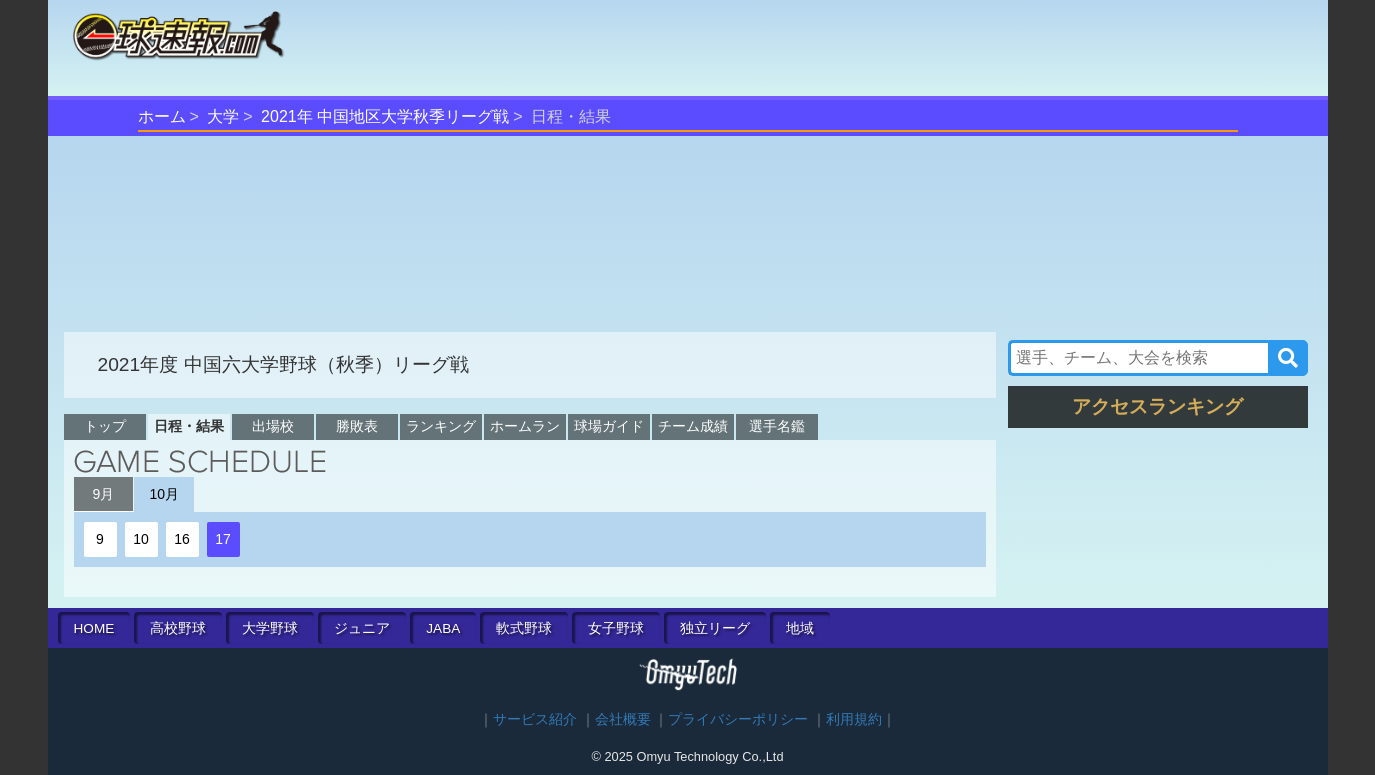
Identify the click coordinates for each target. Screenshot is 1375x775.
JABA (443, 628)
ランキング (441, 426)
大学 (223, 116)
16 (182, 539)
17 (223, 539)
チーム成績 (693, 426)
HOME (94, 628)
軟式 (524, 628)
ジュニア (362, 628)
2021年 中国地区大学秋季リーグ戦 (385, 116)
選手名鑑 (777, 426)
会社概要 (623, 719)
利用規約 (854, 719)
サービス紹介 (535, 719)
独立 (715, 628)
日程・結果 (189, 426)
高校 (178, 628)
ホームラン (525, 426)
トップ (105, 426)
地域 (800, 628)
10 (141, 539)
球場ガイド (609, 426)
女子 (616, 628)
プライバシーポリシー (738, 719)
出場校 (273, 426)
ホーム (162, 116)
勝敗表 (357, 426)
